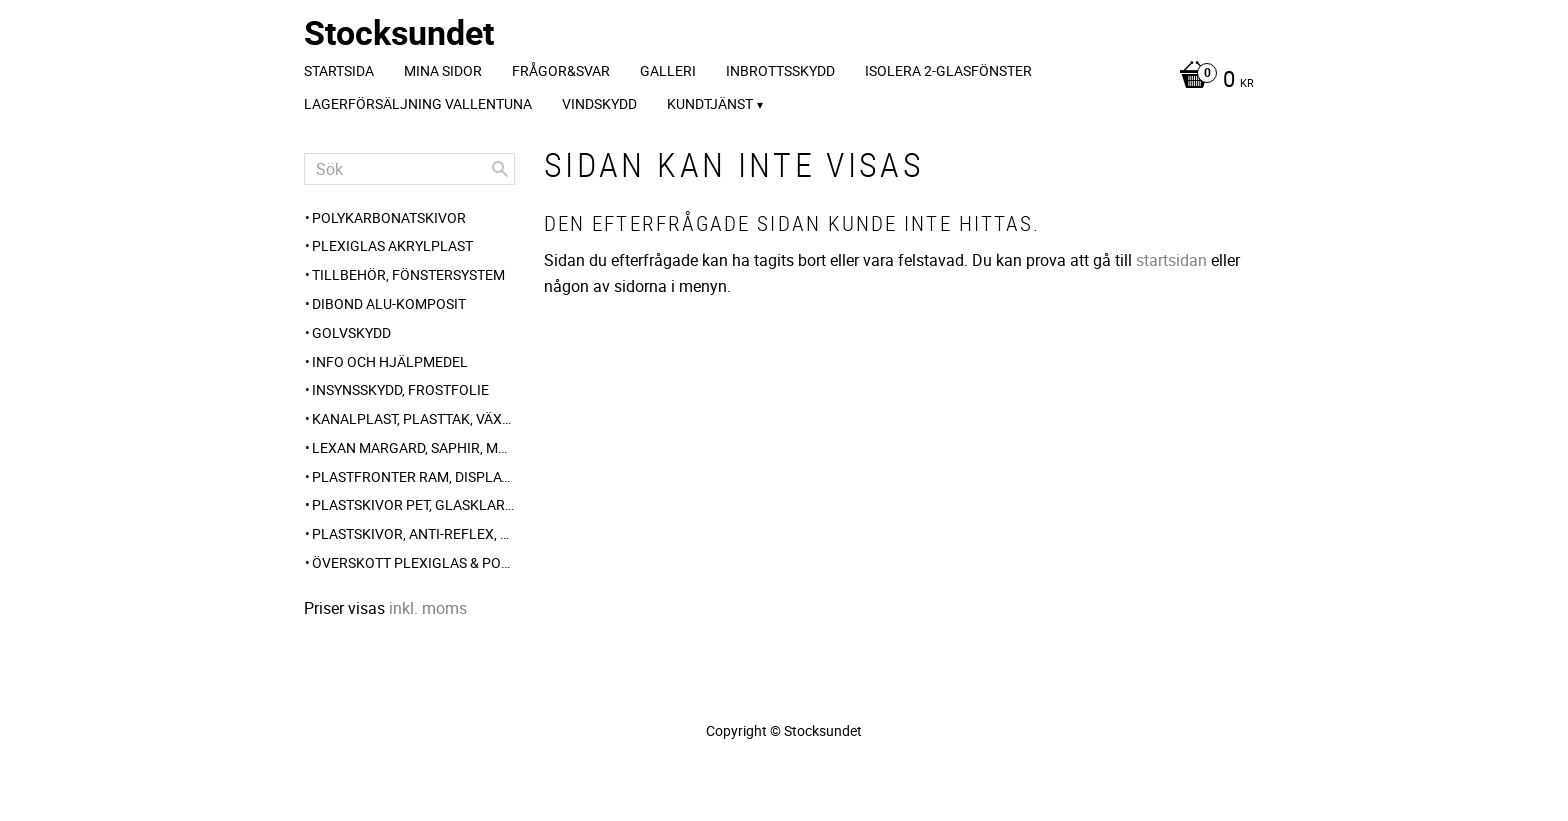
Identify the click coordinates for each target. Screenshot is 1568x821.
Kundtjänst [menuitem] (710, 103)
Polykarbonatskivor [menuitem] (389, 217)
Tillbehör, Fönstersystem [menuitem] (408, 274)
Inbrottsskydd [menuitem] (780, 70)
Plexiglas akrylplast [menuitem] (392, 245)
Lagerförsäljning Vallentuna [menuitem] (418, 103)
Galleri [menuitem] (668, 70)
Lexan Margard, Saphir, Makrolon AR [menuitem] (413, 447)
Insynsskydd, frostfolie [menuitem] (400, 389)
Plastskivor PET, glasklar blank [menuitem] (413, 504)
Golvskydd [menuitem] (351, 332)
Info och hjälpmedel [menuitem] (390, 361)
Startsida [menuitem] (339, 70)
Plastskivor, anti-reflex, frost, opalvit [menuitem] (413, 533)
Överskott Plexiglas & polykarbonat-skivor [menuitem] (413, 562)
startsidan (1171, 260)
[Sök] (500, 169)
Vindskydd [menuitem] (599, 103)
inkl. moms (428, 608)
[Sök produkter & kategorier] (409, 169)
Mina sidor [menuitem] (443, 70)
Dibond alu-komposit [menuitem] (389, 303)
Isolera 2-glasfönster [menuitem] (948, 70)
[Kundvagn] (1211, 81)
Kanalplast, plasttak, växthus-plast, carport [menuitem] (413, 418)
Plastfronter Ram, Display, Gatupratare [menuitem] (413, 476)
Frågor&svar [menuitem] (561, 70)
